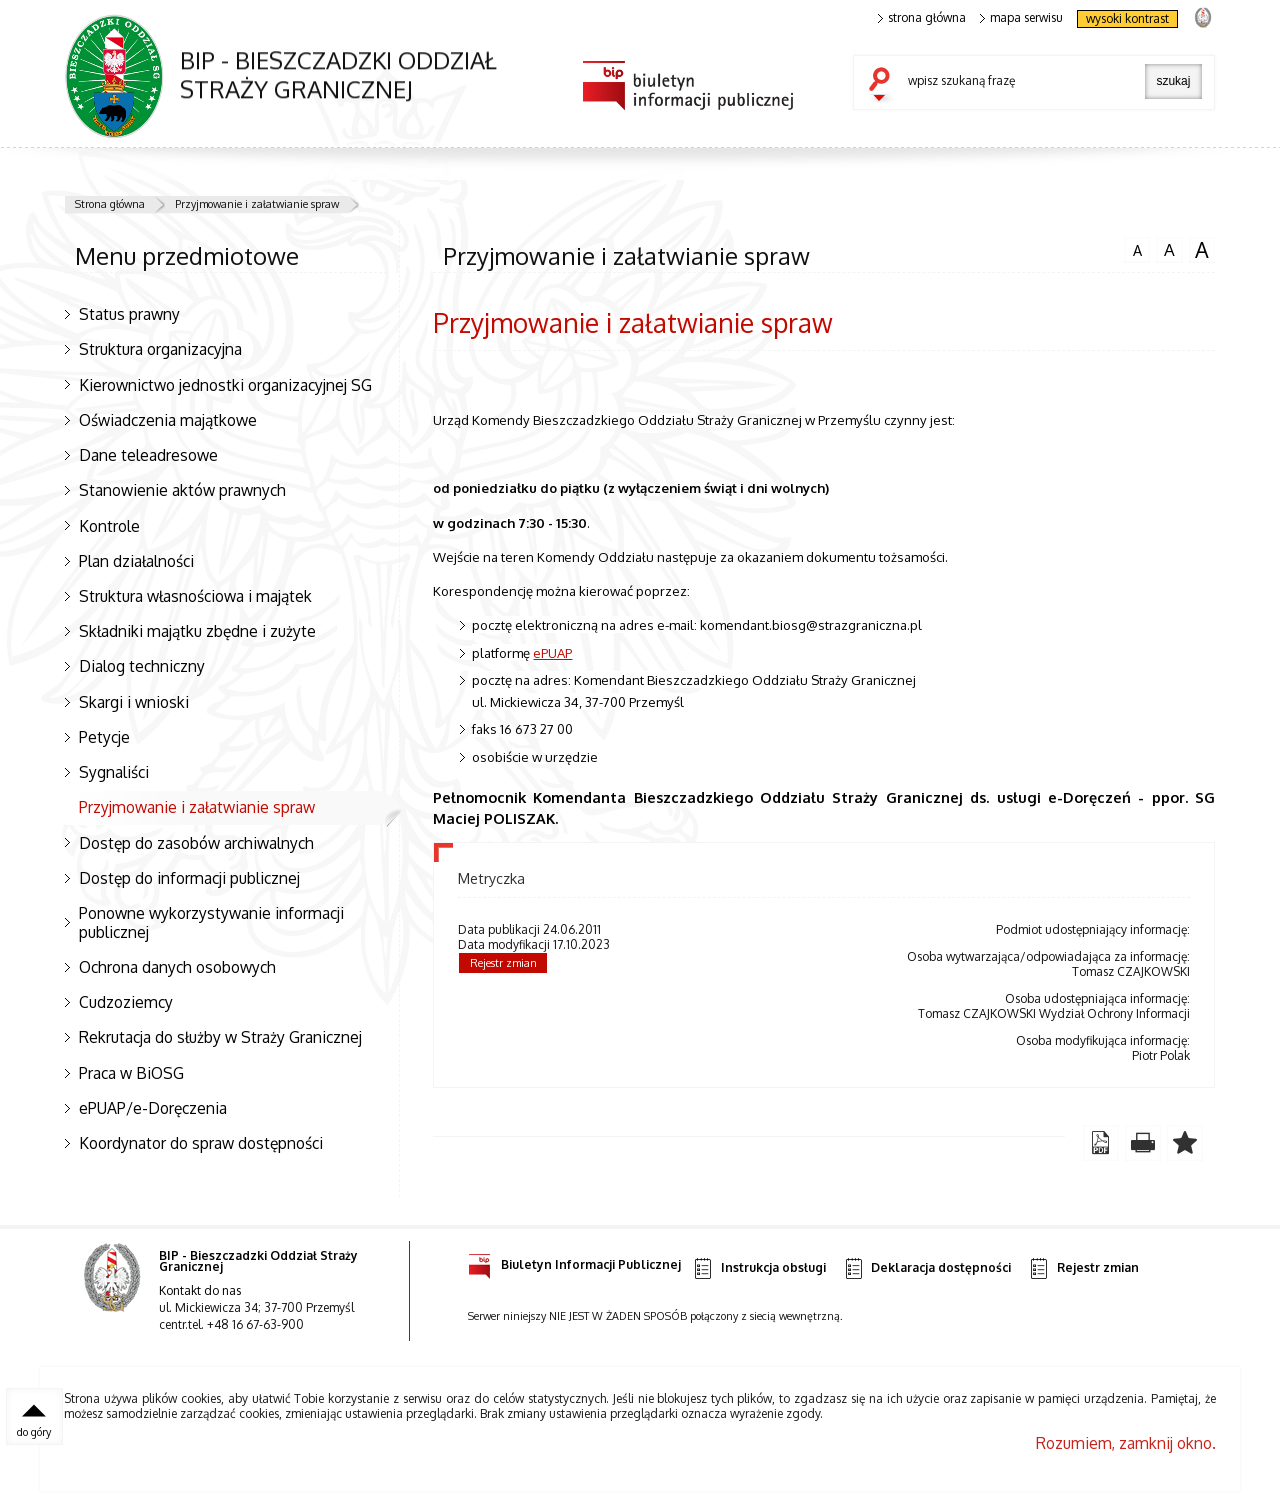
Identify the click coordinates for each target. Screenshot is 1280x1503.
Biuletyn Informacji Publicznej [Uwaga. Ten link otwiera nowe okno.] (574, 1261)
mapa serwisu (1021, 18)
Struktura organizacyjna (160, 349)
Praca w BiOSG (131, 1073)
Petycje (104, 737)
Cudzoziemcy (126, 1002)
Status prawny (129, 314)
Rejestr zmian (503, 963)
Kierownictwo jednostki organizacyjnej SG (225, 385)
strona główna (922, 18)
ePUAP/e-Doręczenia (153, 1108)
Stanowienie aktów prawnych (182, 490)
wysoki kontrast (1127, 18)
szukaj (884, 86)
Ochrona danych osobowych (177, 967)
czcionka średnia (1169, 249)
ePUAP (552, 652)
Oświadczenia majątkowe (168, 420)
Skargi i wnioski (134, 702)
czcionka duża (1202, 250)
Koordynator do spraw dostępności (201, 1143)
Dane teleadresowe (148, 455)
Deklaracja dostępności (927, 1268)
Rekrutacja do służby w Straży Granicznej (220, 1037)
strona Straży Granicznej (1202, 16)
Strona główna (110, 204)
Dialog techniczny (142, 666)
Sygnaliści (114, 772)
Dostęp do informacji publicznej (189, 878)
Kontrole (109, 526)
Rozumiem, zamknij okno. (1126, 1443)
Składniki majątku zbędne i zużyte (197, 631)
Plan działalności (136, 561)
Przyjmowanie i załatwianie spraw (257, 204)
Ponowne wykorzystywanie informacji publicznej (211, 922)
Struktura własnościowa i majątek (195, 596)
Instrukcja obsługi (758, 1268)
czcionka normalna (1137, 248)
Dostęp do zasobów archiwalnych (196, 843)
